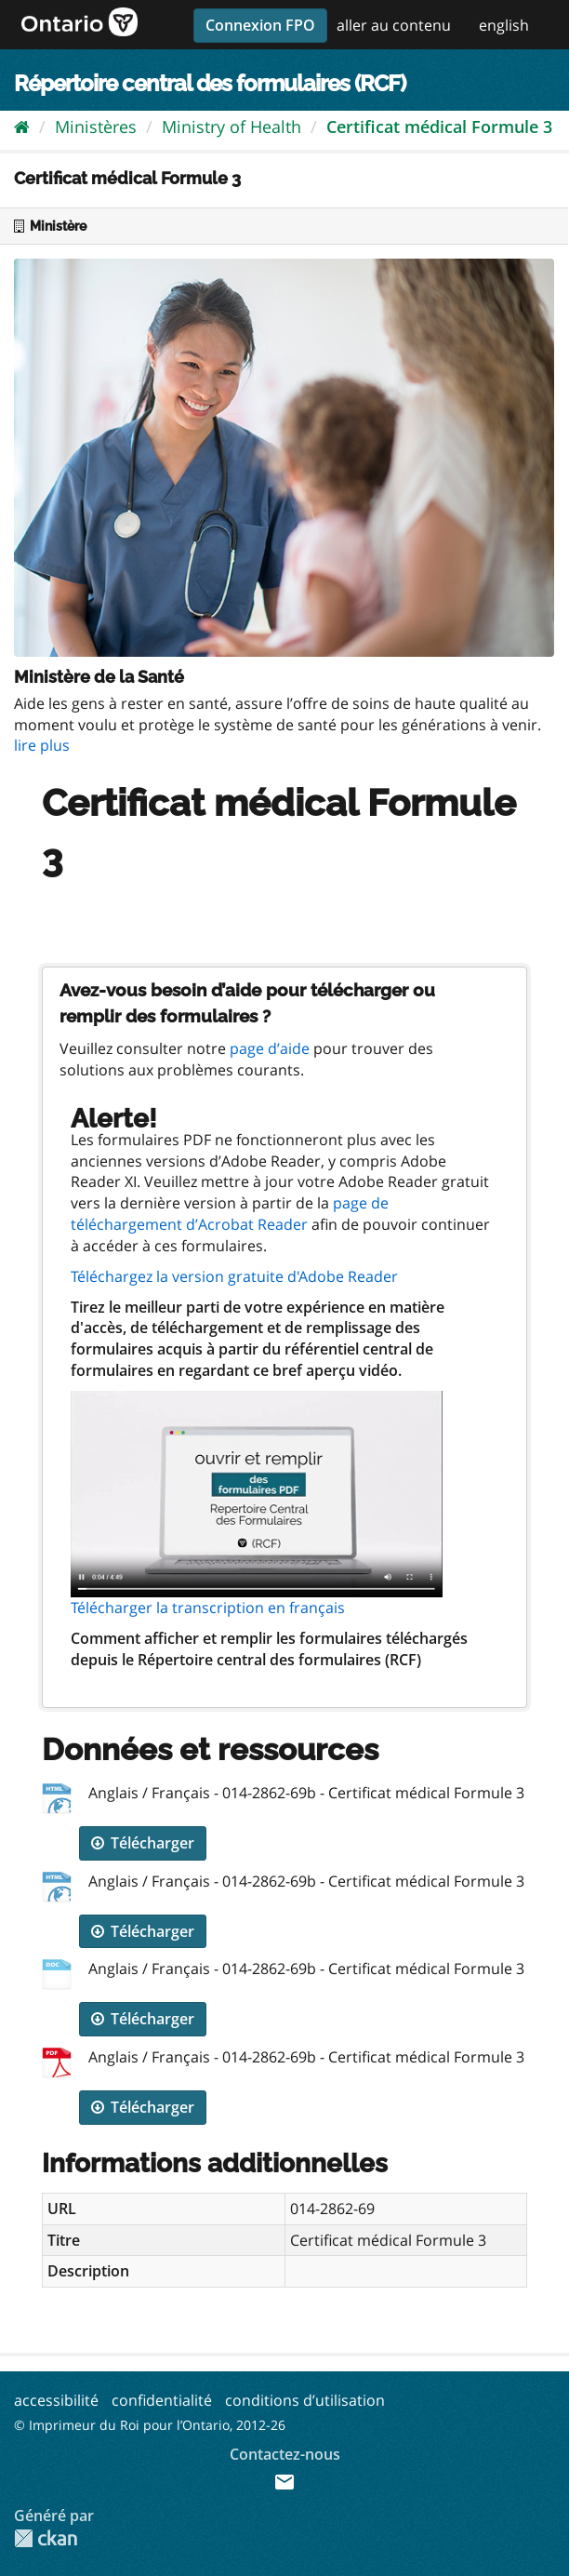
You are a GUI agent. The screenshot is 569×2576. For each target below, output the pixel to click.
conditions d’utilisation (305, 2400)
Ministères (96, 126)
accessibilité (56, 2400)
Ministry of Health (231, 126)
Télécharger (142, 1843)
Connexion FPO (260, 25)
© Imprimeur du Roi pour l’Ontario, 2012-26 (149, 2425)
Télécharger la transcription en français (208, 1607)
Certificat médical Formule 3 (439, 126)
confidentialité (162, 2400)
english (504, 25)
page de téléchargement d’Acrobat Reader (230, 1214)
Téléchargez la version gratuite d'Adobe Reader (234, 1276)
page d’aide (270, 1048)
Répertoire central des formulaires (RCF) (209, 83)
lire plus (42, 745)
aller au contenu (394, 25)
